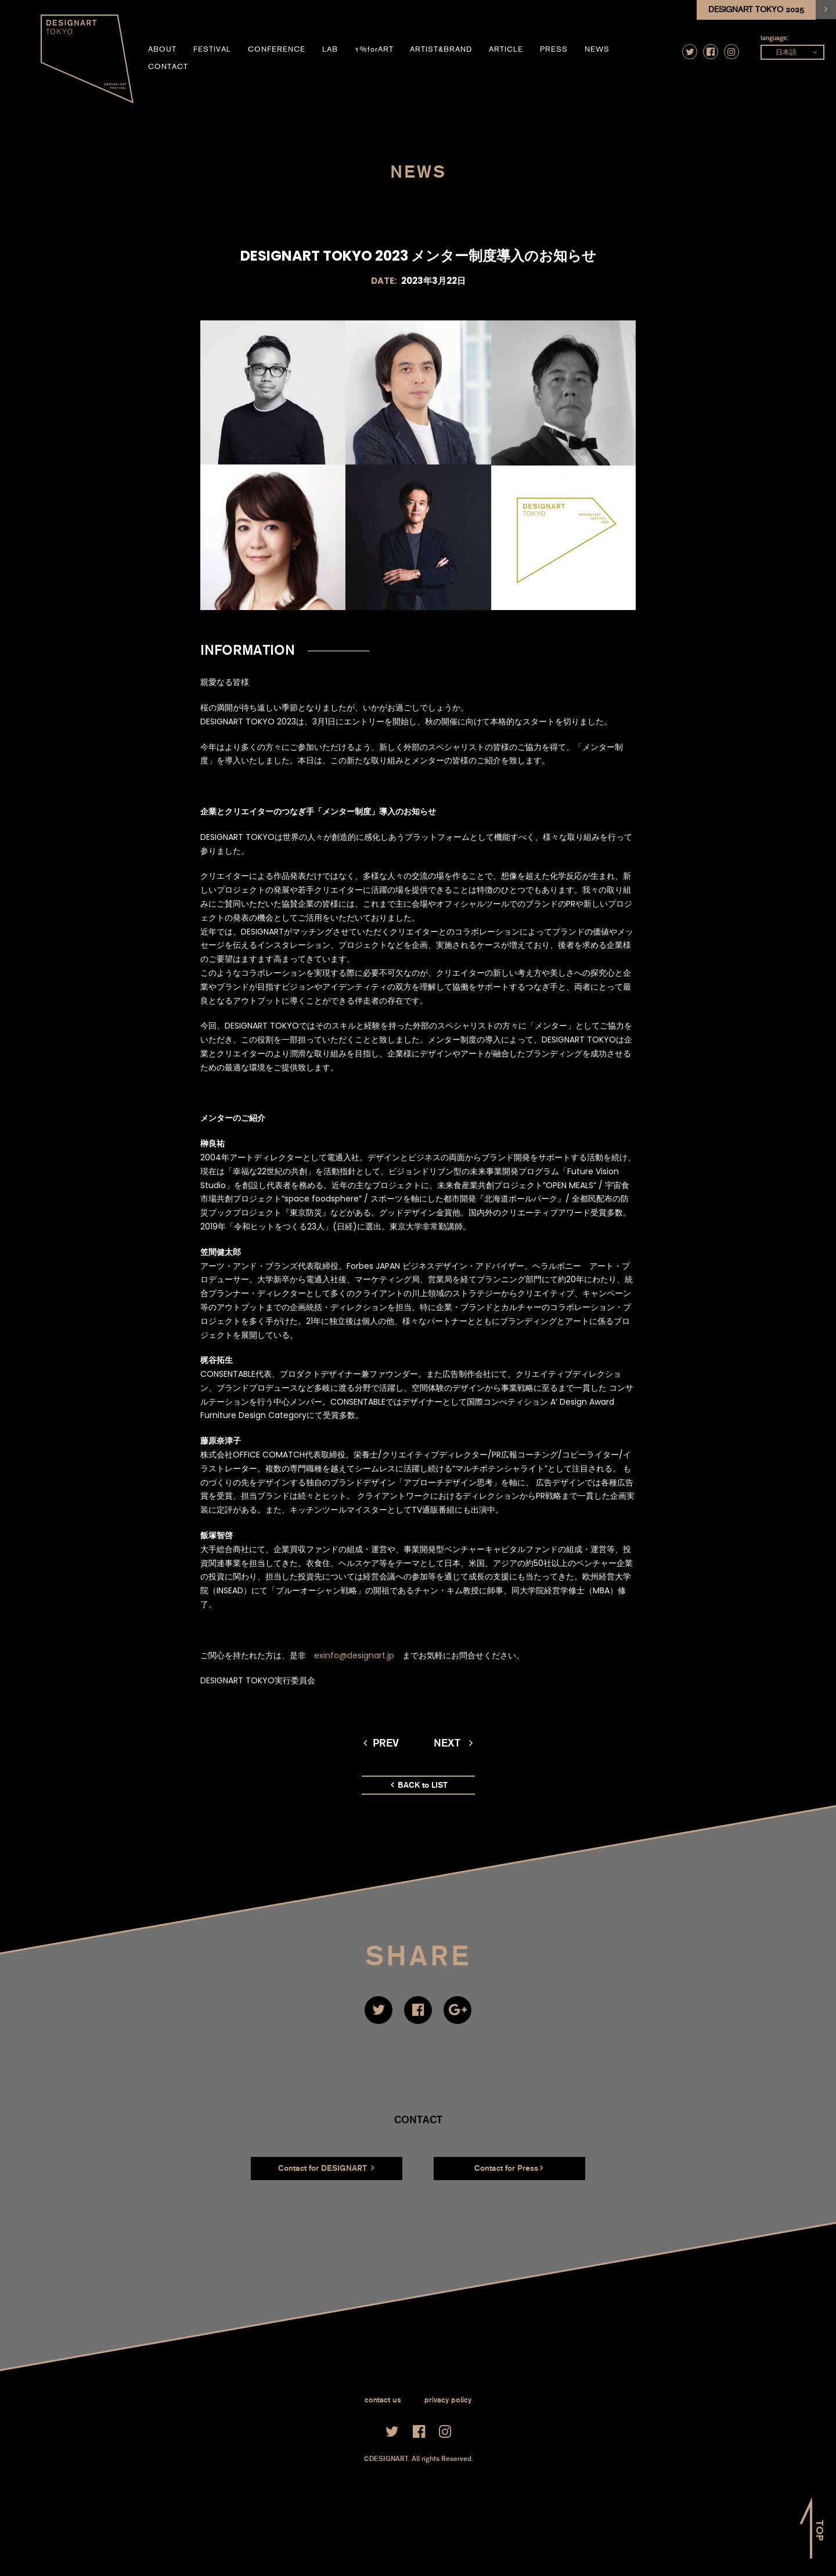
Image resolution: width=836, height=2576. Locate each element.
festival (212, 49)
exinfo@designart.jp (354, 1655)
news (597, 49)
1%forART (374, 49)
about (162, 49)
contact (168, 66)
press (554, 49)
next (453, 1743)
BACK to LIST (419, 1785)
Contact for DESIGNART (326, 2168)
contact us (383, 2400)
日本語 (786, 52)
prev (381, 1743)
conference (276, 49)
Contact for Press (508, 2168)
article (506, 49)
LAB (330, 49)
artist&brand (441, 49)
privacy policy (447, 2400)
